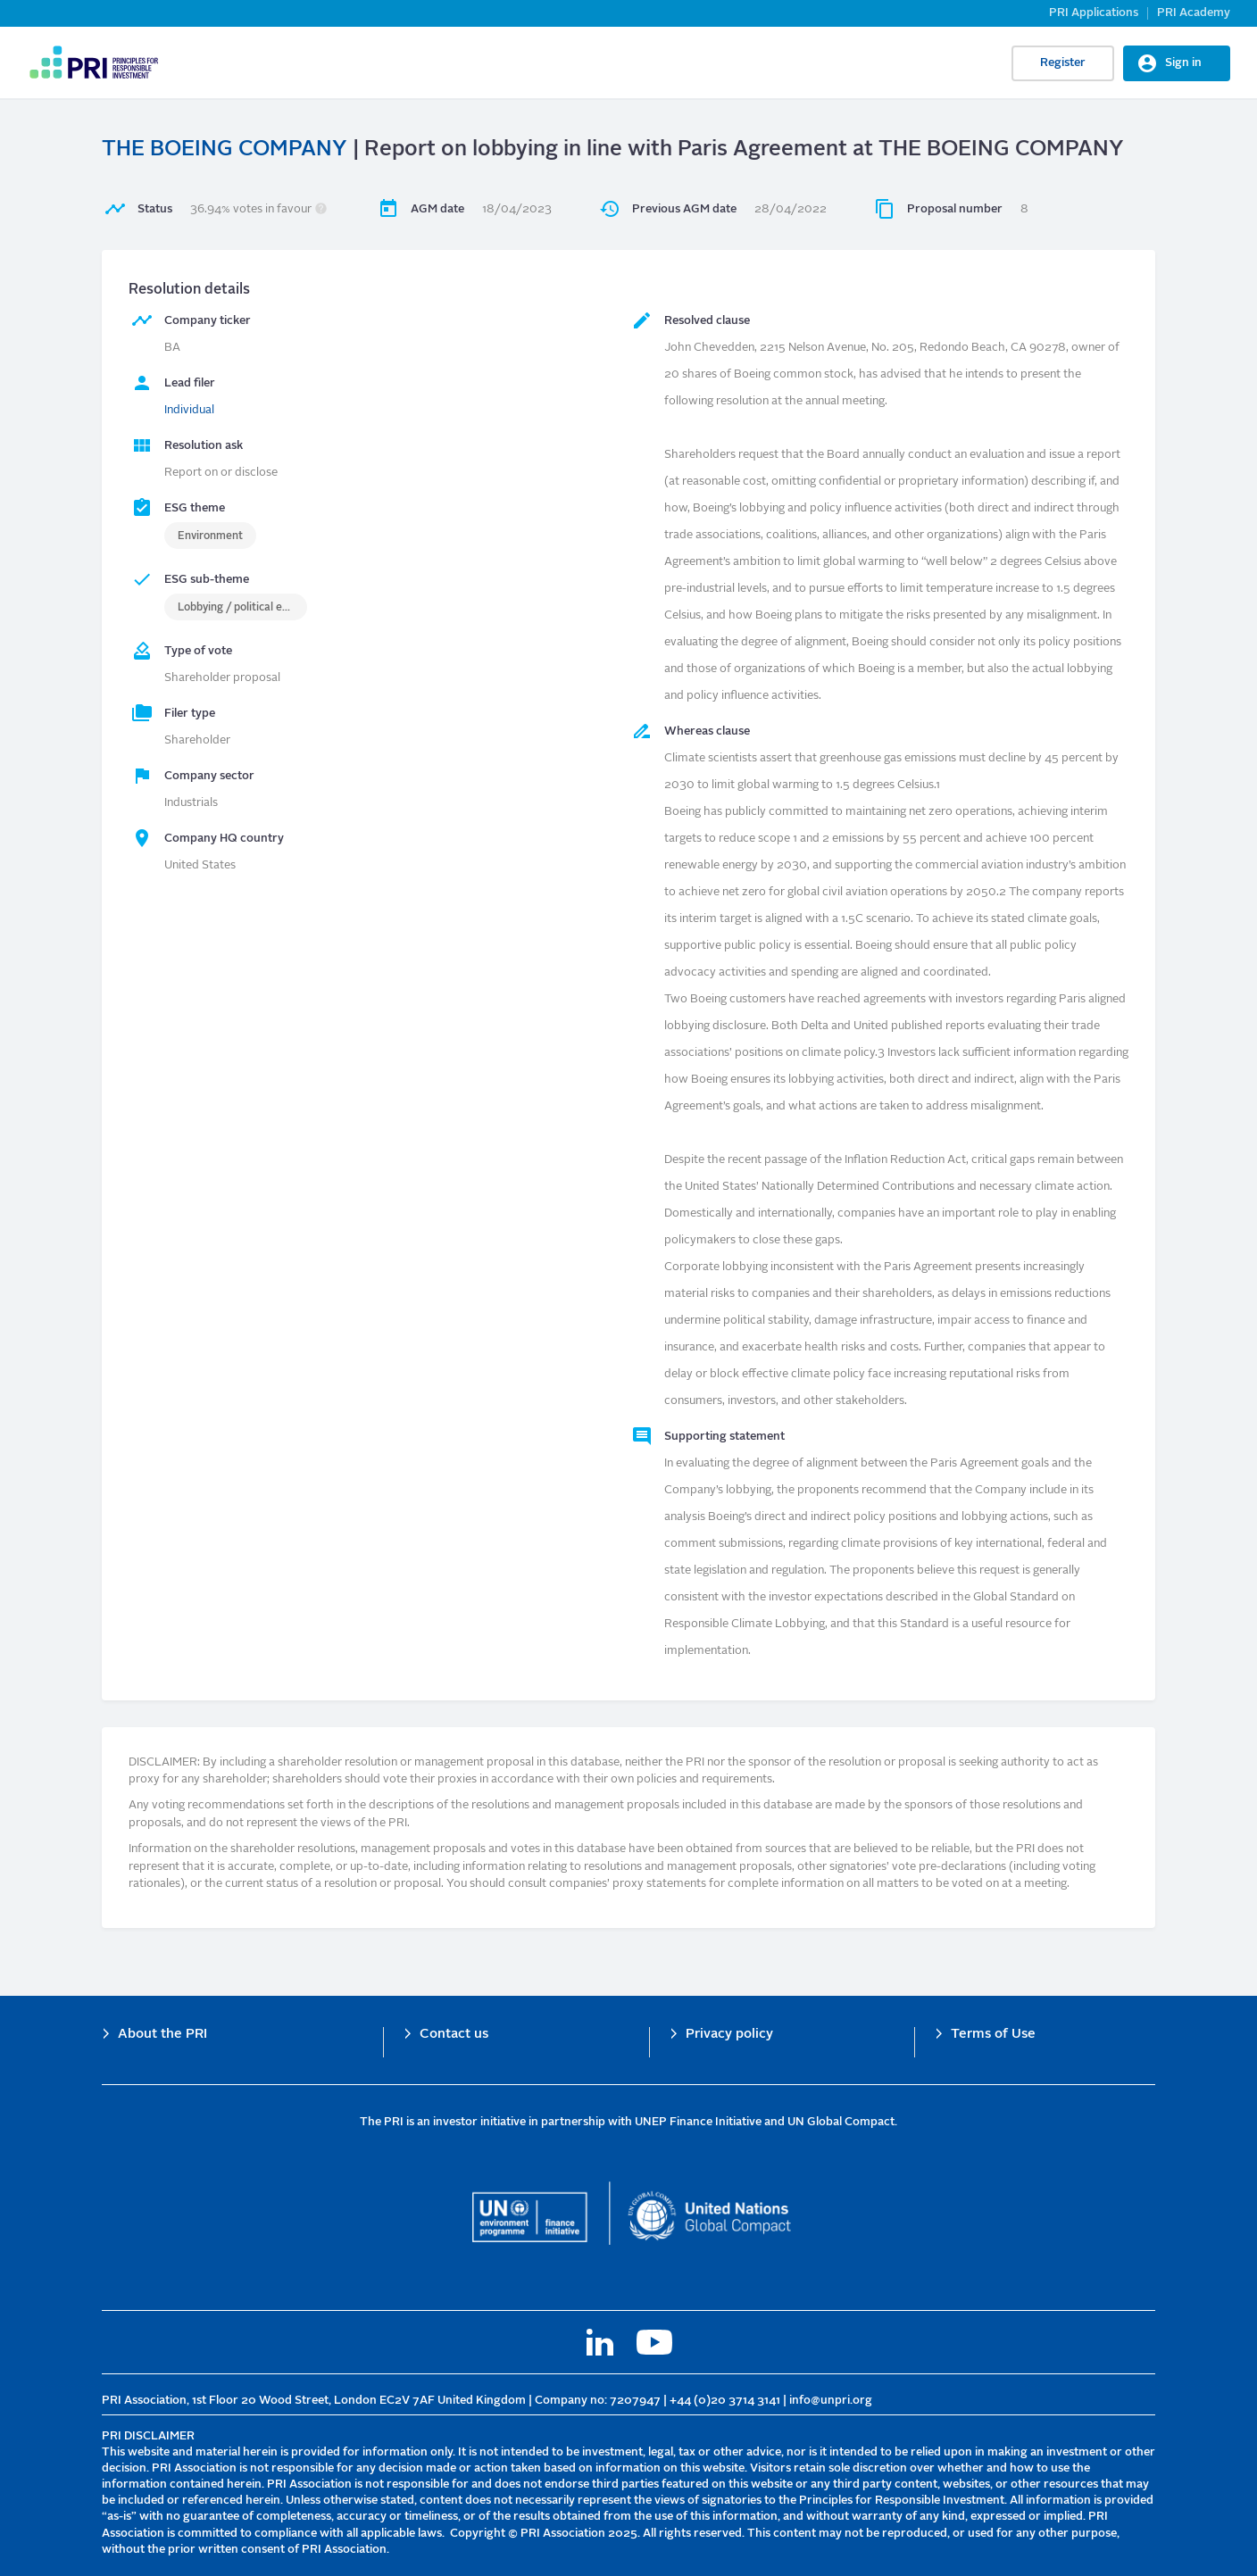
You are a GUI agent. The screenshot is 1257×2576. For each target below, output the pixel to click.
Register (1063, 63)
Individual (189, 410)
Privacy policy (729, 2034)
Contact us (454, 2034)
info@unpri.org (830, 2400)
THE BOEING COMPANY (224, 150)
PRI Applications (1093, 13)
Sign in (1183, 63)
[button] (321, 209)
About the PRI (162, 2034)
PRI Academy (1193, 13)
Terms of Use (993, 2034)
